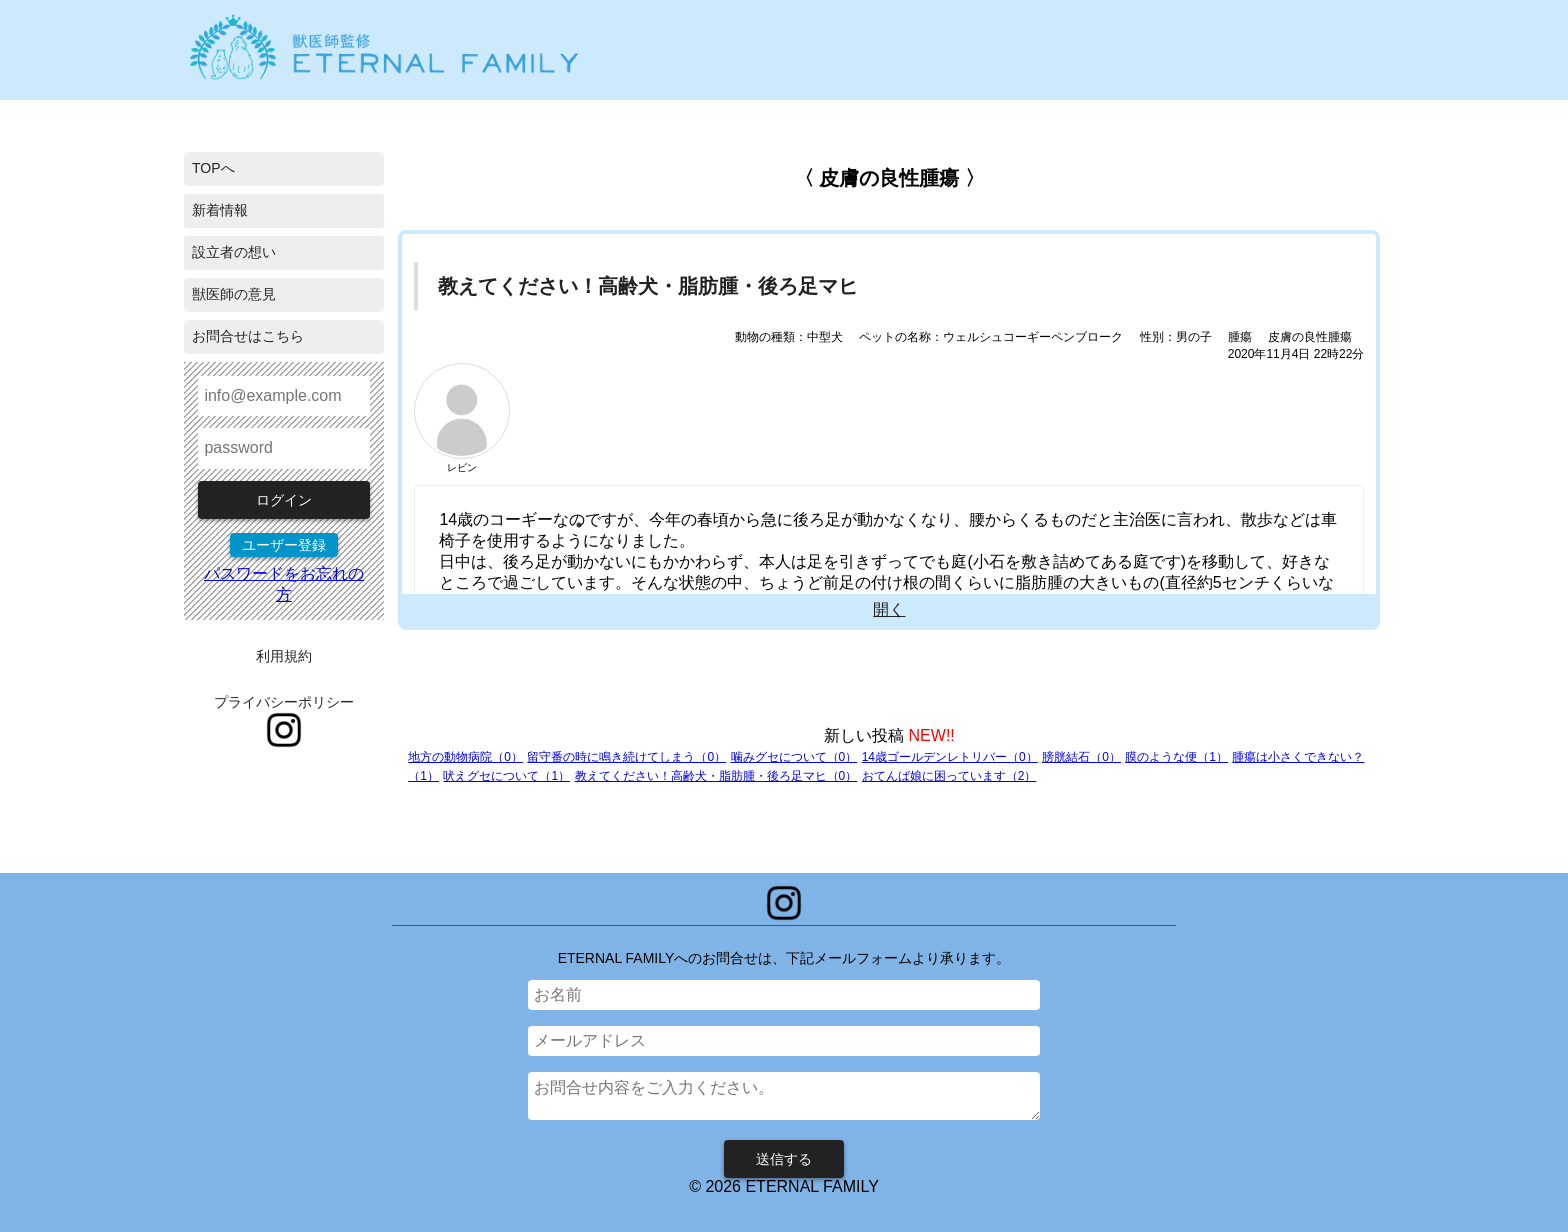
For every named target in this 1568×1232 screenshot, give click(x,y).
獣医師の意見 (234, 294)
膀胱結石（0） (1081, 757)
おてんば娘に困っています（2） (949, 776)
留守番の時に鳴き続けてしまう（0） (626, 757)
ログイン (284, 500)
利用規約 (284, 656)
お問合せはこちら (248, 336)
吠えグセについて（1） (506, 776)
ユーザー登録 (284, 545)
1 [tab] (579, 525)
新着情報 (220, 210)
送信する (784, 1159)
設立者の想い (234, 252)
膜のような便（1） (1176, 757)
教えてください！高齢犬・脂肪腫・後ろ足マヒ (648, 286)
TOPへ (213, 168)
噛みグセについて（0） (794, 757)
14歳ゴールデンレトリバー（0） (950, 757)
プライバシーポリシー (284, 702)
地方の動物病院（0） (465, 757)
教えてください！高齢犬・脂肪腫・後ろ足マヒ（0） (716, 776)
